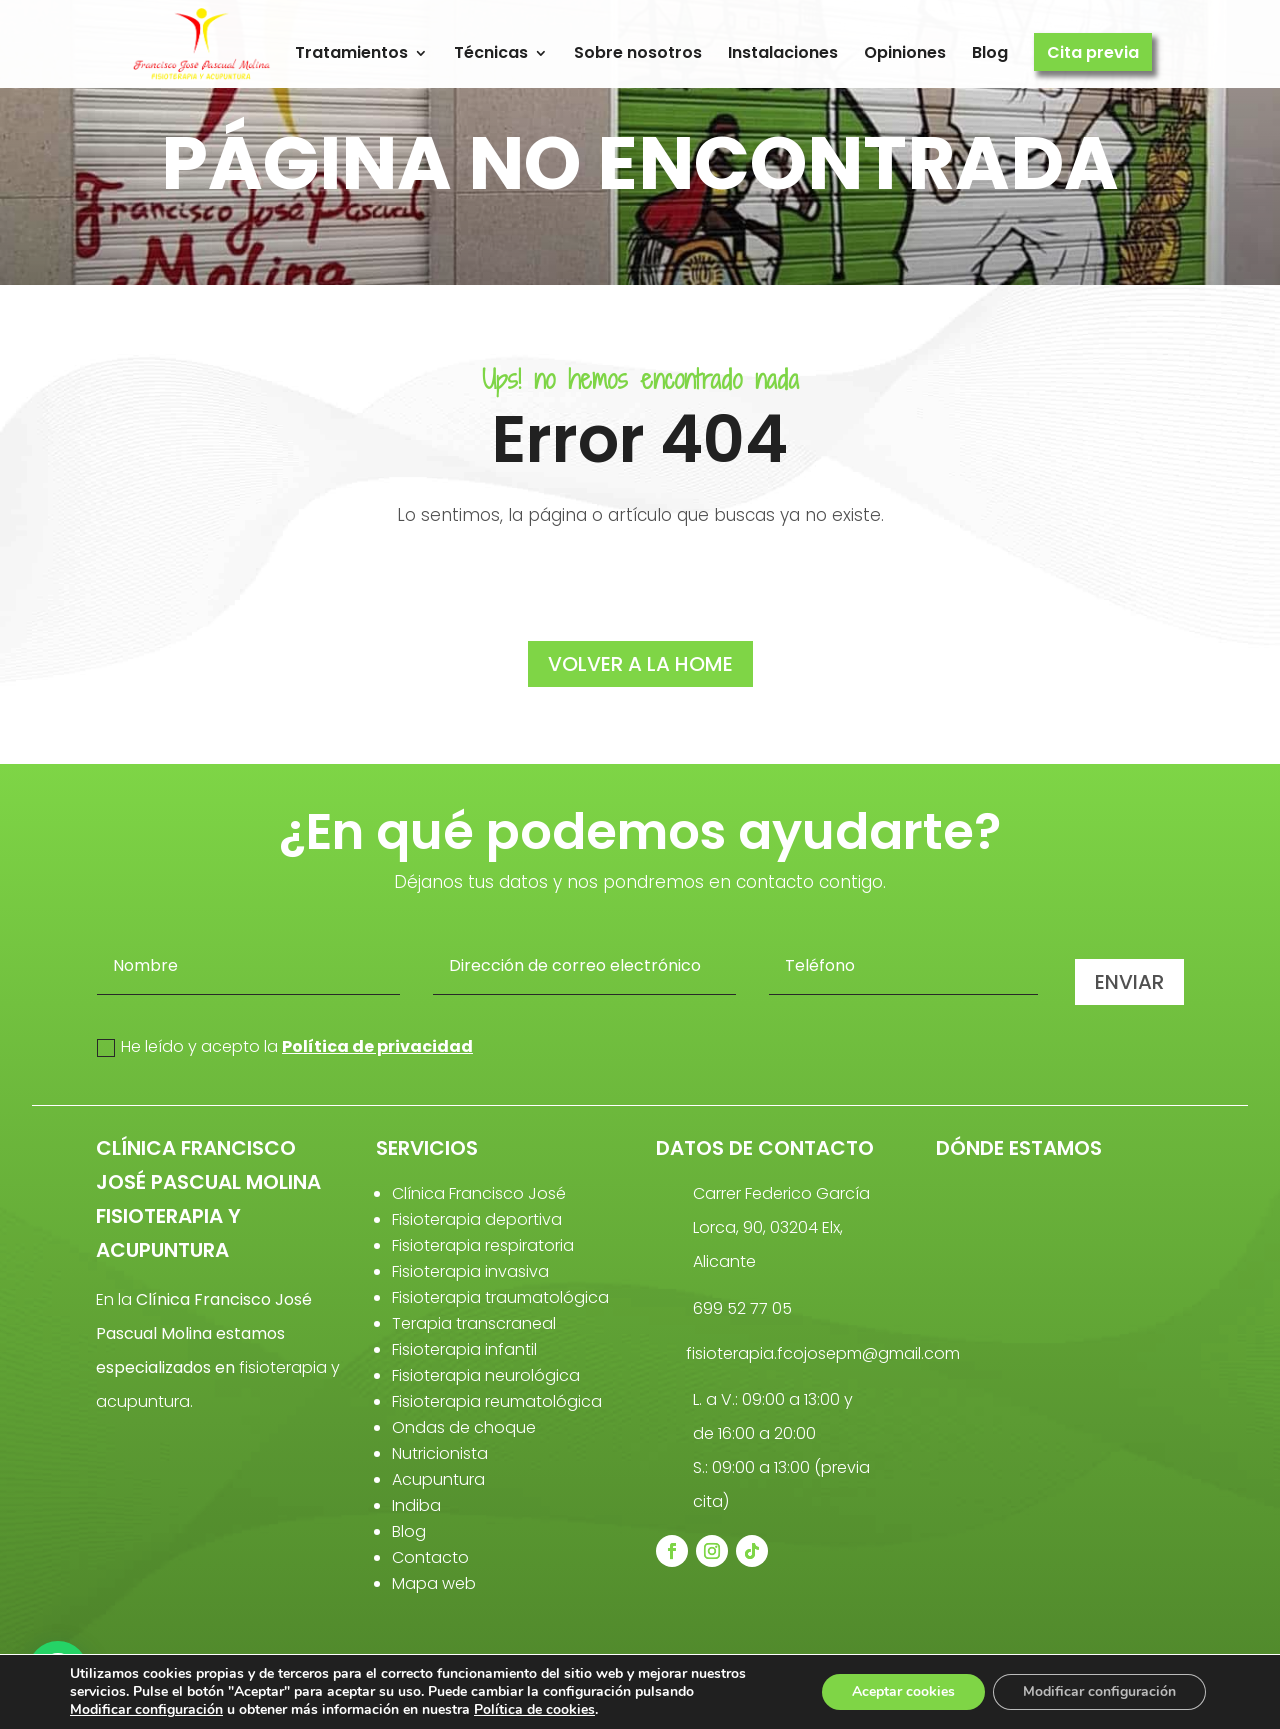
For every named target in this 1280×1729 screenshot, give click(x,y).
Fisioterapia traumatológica (500, 1297)
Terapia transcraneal (474, 1323)
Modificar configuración (146, 1710)
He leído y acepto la (285, 1046)
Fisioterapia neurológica (486, 1375)
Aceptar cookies (903, 1691)
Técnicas (491, 53)
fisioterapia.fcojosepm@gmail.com (823, 1353)
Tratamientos (351, 53)
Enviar (1129, 982)
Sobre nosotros (638, 53)
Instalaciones (783, 53)
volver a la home (640, 664)
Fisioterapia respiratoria (483, 1245)
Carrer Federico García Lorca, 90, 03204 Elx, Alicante (781, 1227)
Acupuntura (438, 1479)
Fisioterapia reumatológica (497, 1401)
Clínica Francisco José (479, 1193)
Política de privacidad (377, 1046)
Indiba (416, 1505)
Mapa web (434, 1583)
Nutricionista (440, 1453)
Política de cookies (534, 1709)
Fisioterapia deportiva (477, 1219)
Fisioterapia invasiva (470, 1271)
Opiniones (905, 53)
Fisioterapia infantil (464, 1349)
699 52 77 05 (742, 1308)
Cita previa (1093, 53)
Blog (990, 53)
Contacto (430, 1557)
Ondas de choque (464, 1427)
